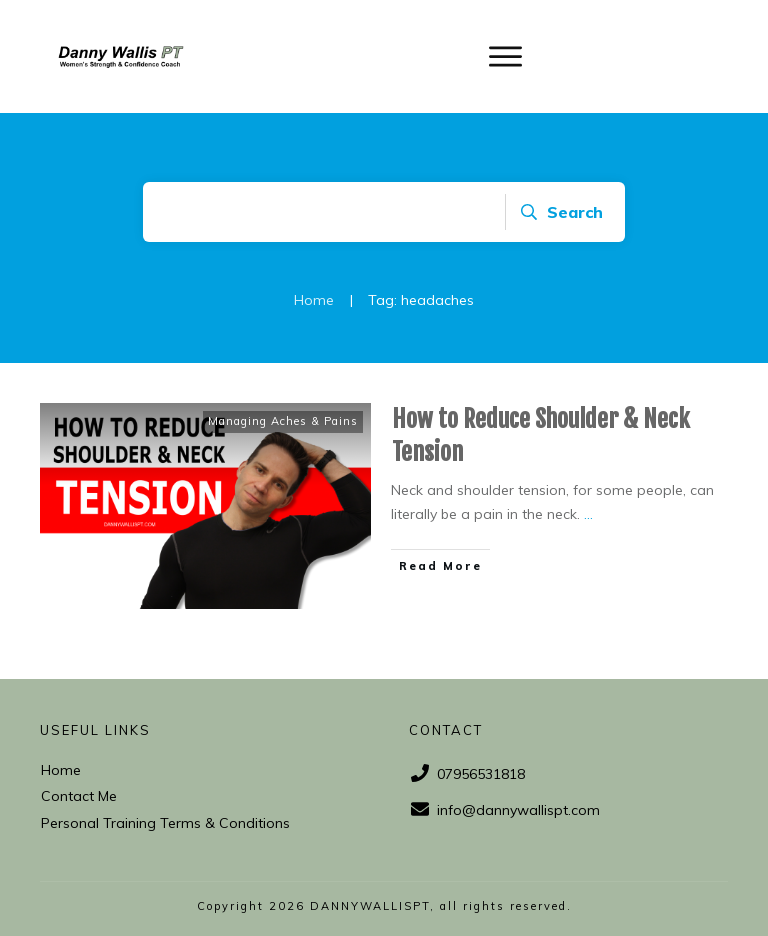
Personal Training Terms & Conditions (165, 823)
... (588, 514)
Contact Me (79, 796)
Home (61, 770)
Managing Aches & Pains (283, 421)
